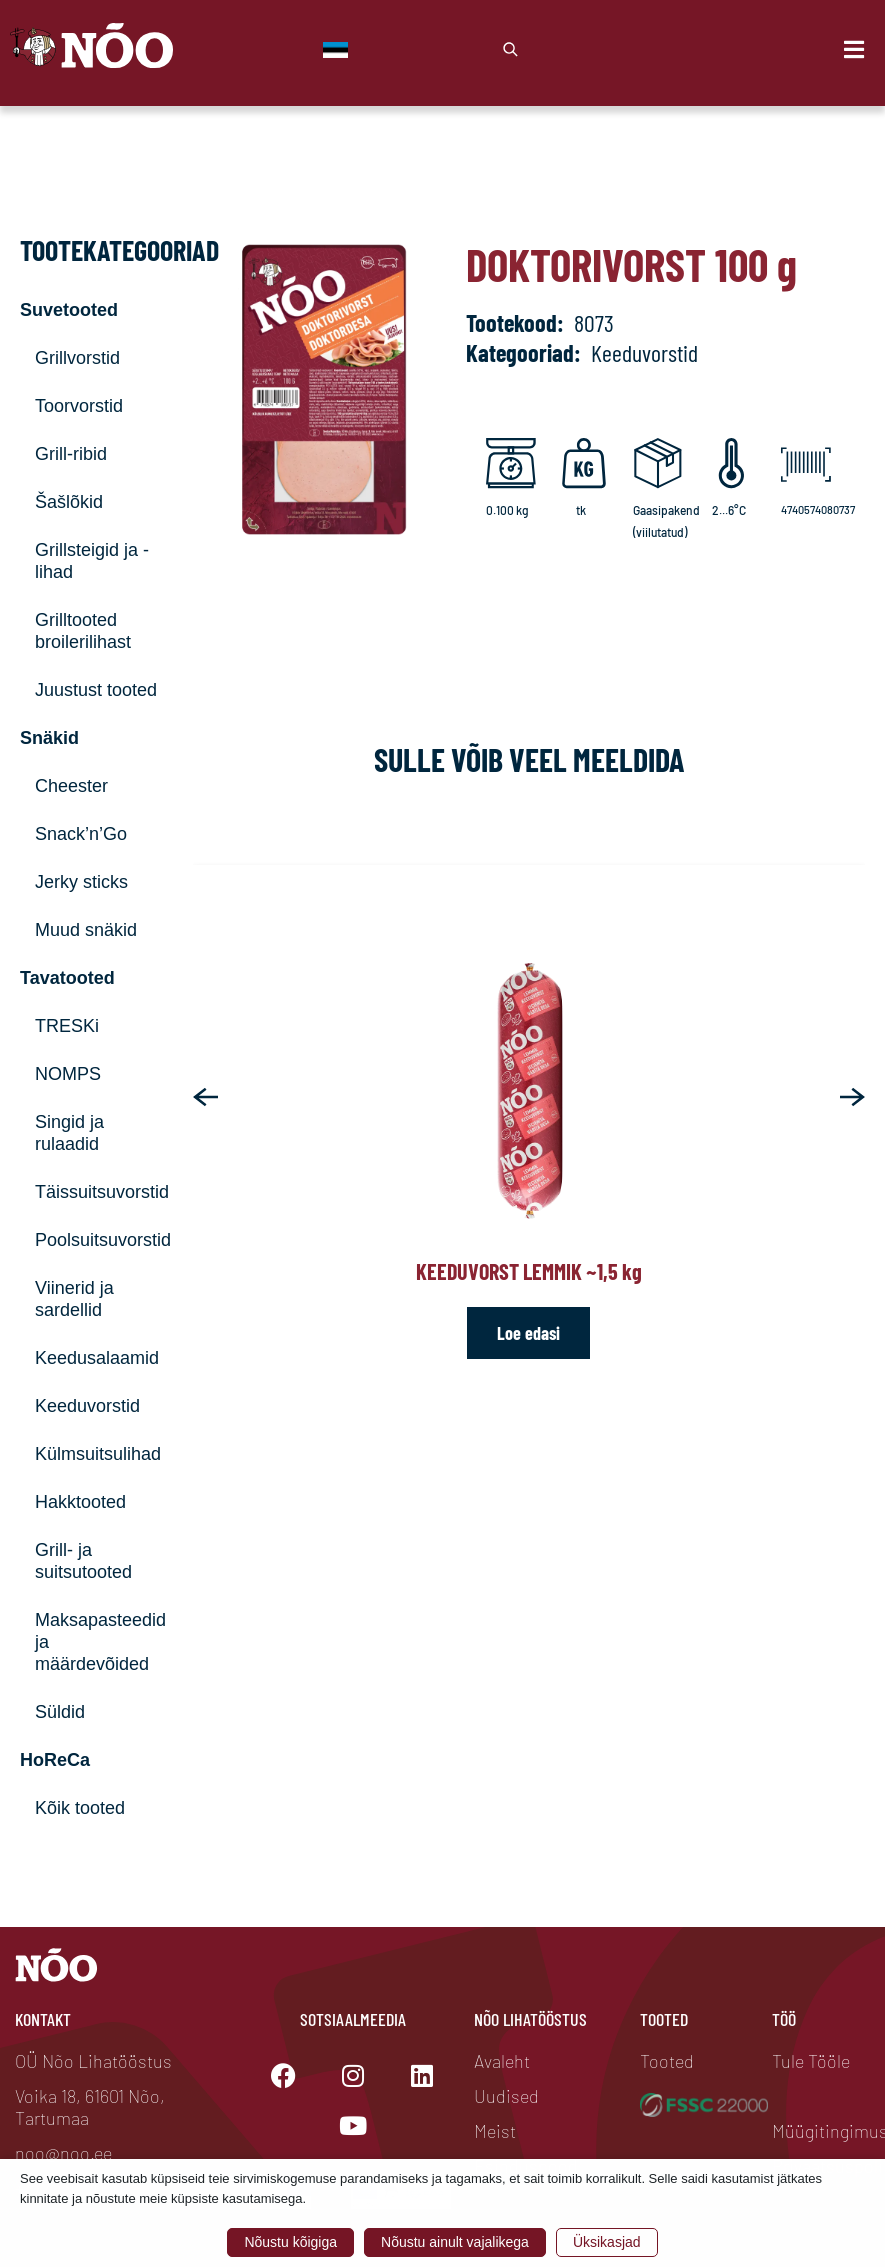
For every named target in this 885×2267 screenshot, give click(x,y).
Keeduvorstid (87, 1406)
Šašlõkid (69, 502)
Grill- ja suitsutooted (83, 1561)
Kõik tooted (80, 1808)
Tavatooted (67, 978)
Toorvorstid (79, 406)
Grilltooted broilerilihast (83, 631)
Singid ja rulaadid (69, 1133)
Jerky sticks (81, 882)
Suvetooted (69, 310)
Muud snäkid (86, 930)
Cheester (71, 786)
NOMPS (68, 1074)
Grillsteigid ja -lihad (92, 561)
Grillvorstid (77, 358)
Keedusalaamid (97, 1358)
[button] (205, 1097)
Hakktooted (80, 1502)
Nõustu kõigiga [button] (290, 2242)
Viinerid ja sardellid (74, 1299)
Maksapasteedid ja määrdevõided (99, 1642)
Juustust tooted (96, 690)
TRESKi (67, 1026)
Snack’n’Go (81, 834)
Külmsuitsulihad (98, 1454)
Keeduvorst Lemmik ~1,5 (529, 1271)
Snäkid (49, 738)
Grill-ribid (71, 454)
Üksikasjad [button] (607, 2242)
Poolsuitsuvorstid (99, 1240)
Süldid (60, 1712)
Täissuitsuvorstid (99, 1192)
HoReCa (55, 1760)
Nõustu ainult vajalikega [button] (455, 2242)
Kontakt (43, 2019)
